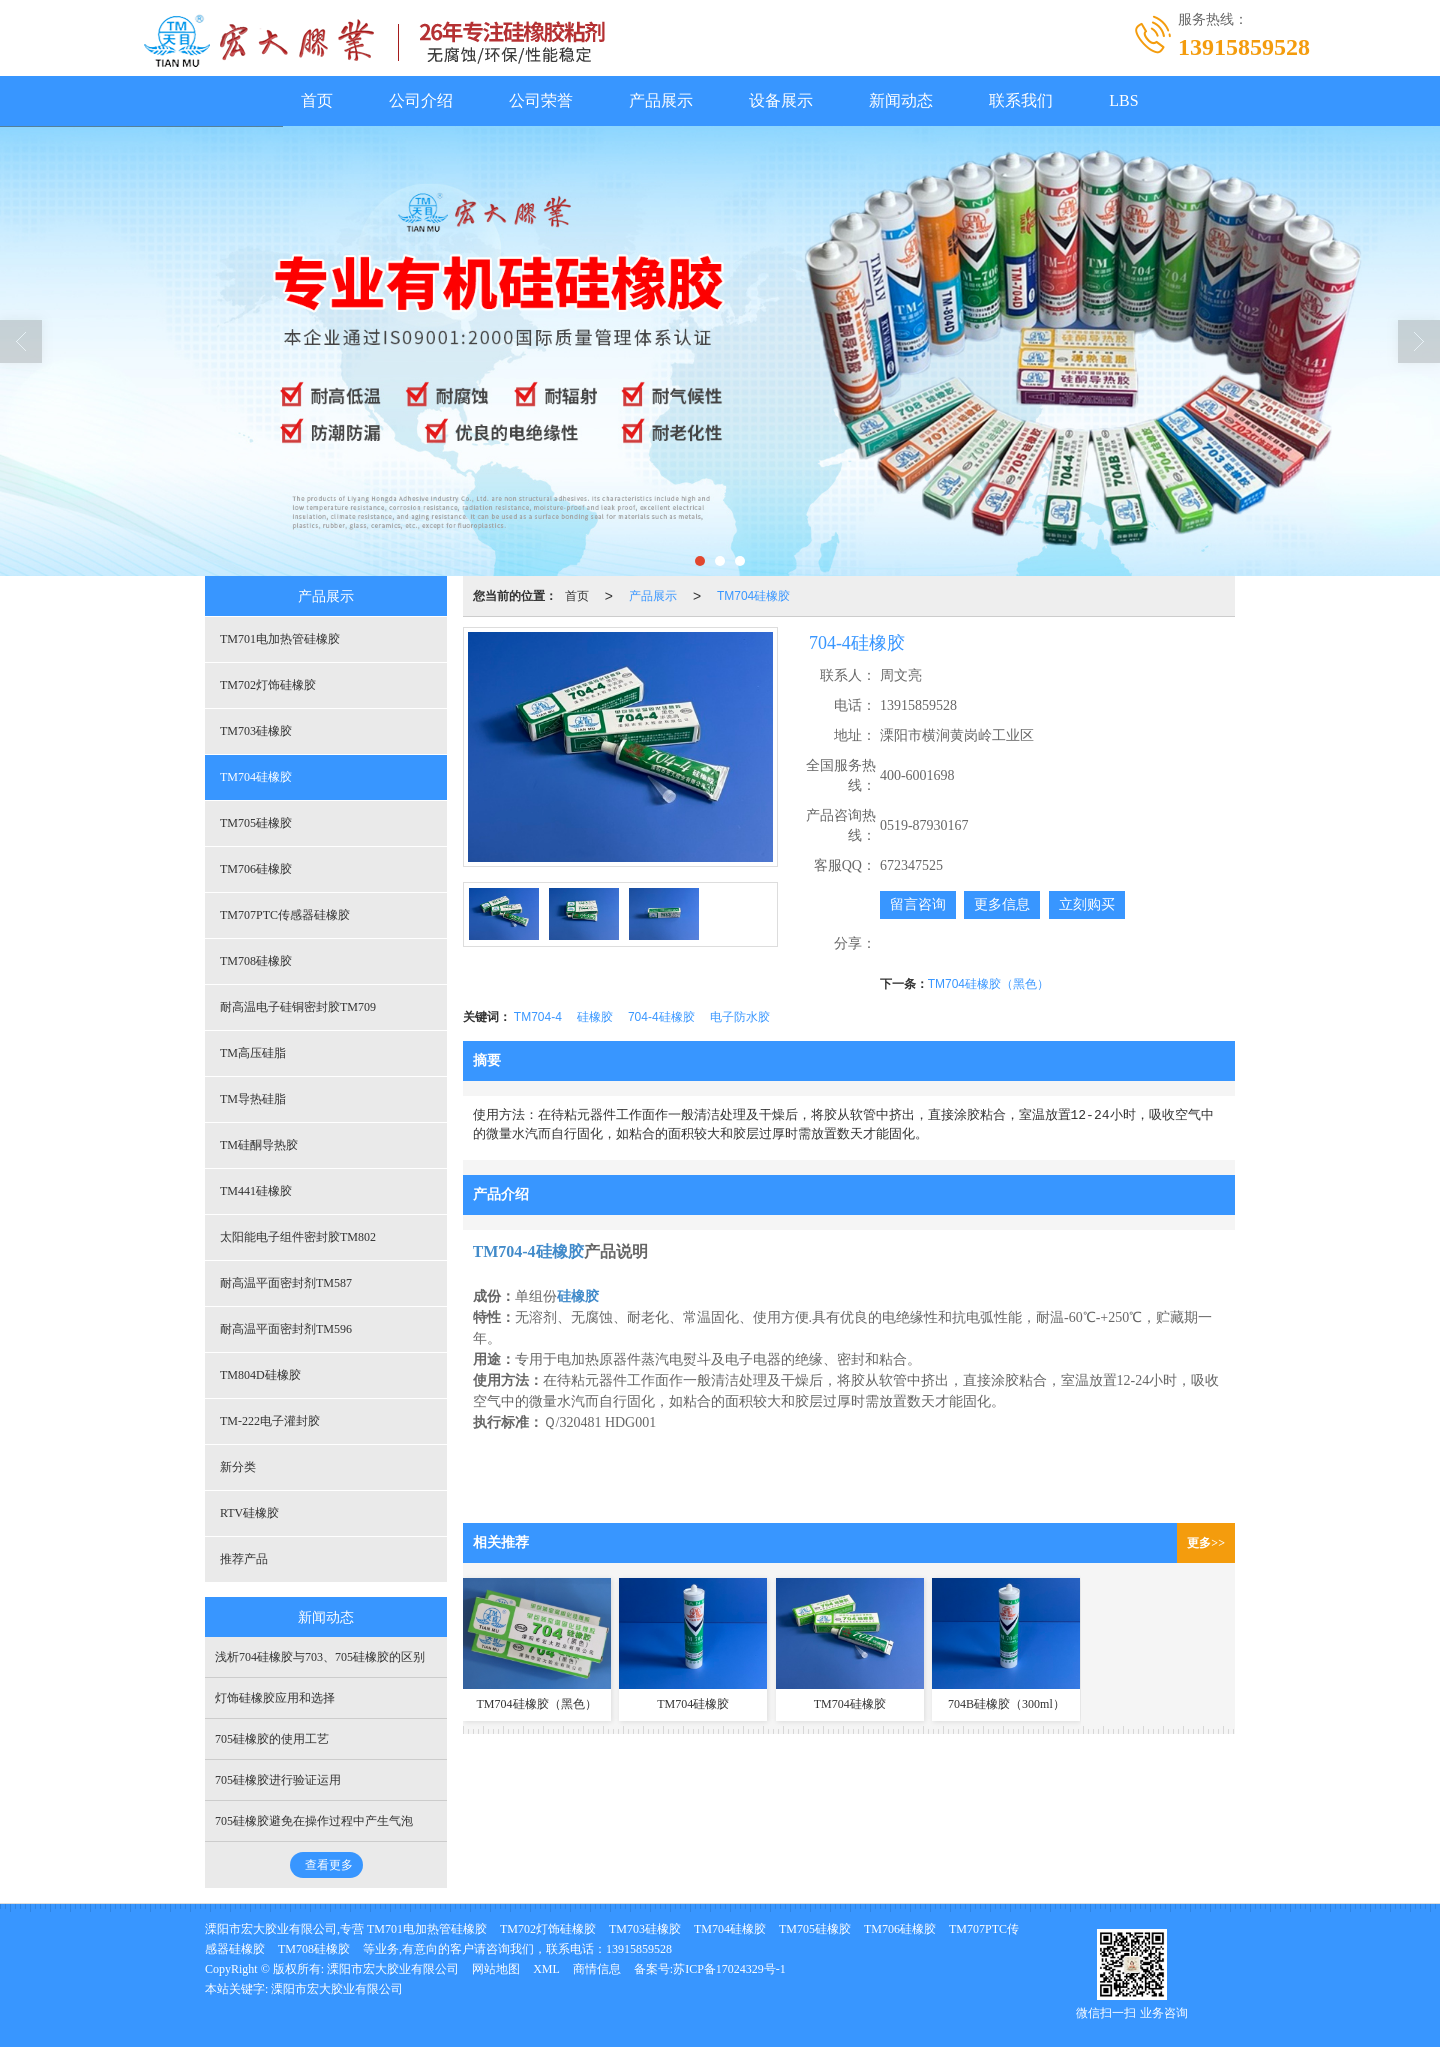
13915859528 (639, 1949)
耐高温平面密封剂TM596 (286, 1329)
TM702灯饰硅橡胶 (268, 685)
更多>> (1206, 1543)
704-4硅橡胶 (661, 1017)
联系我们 (1021, 100)
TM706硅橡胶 (256, 869)
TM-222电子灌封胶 (270, 1421)
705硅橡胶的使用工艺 (272, 1739)
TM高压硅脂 (253, 1053)
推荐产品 (244, 1559)
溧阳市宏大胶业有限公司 (393, 1969)
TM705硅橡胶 (256, 823)
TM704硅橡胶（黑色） (988, 984)
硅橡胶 (595, 1017)
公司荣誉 (541, 100)
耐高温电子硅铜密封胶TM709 (298, 1007)
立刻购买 (1087, 904)
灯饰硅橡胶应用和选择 (275, 1698)
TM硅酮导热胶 (259, 1145)
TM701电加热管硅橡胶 (280, 639)
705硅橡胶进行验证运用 (278, 1780)
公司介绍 (421, 100)
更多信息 (1002, 904)
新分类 (238, 1467)
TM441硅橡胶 (256, 1191)
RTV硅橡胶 (249, 1513)
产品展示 (661, 100)
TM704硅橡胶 (753, 596)
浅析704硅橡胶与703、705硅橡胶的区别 (320, 1657)
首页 (317, 100)
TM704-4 (538, 1017)
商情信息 (597, 1969)
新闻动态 (901, 100)
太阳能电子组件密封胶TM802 (298, 1237)
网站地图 (496, 1969)
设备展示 (781, 100)
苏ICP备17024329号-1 (729, 1969)
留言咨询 (918, 904)
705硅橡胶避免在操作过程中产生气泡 (314, 1821)
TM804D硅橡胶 (260, 1375)
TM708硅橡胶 (256, 961)
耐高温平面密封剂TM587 (286, 1283)
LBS (1123, 100)
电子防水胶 (740, 1017)
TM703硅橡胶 (256, 731)
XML (546, 1969)
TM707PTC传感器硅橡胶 (285, 915)
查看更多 (329, 1865)
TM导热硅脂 (253, 1099)
